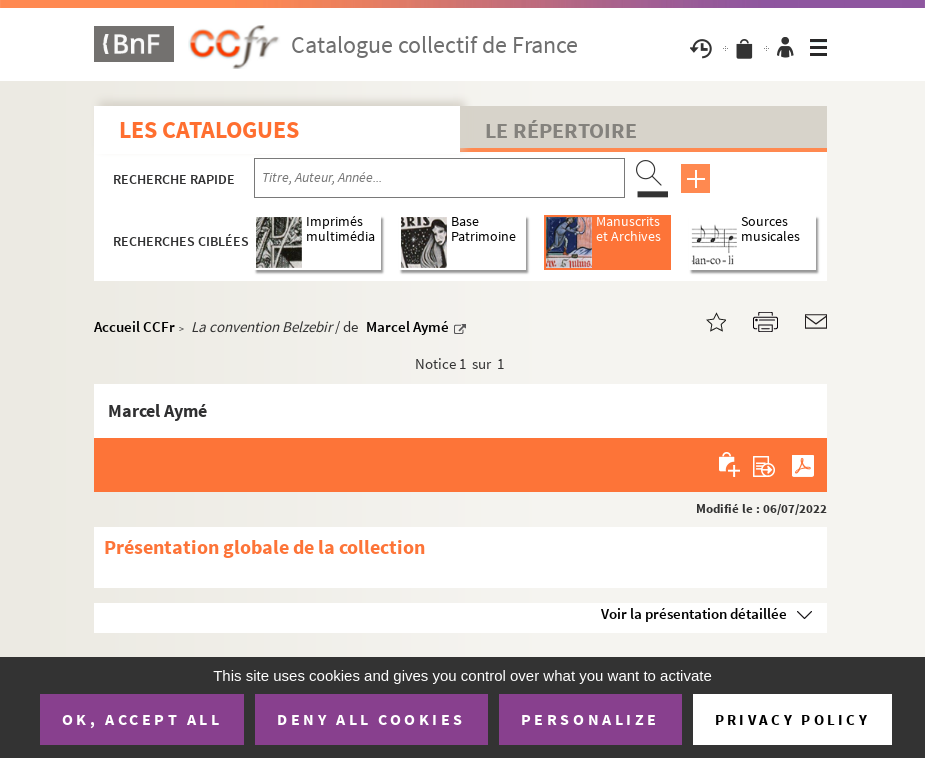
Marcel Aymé (407, 326)
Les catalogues (209, 129)
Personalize (590, 719)
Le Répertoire (561, 130)
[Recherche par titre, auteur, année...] (439, 178)
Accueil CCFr (134, 326)
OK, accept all (142, 719)
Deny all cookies (371, 719)
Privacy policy (792, 719)
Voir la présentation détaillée (694, 613)
